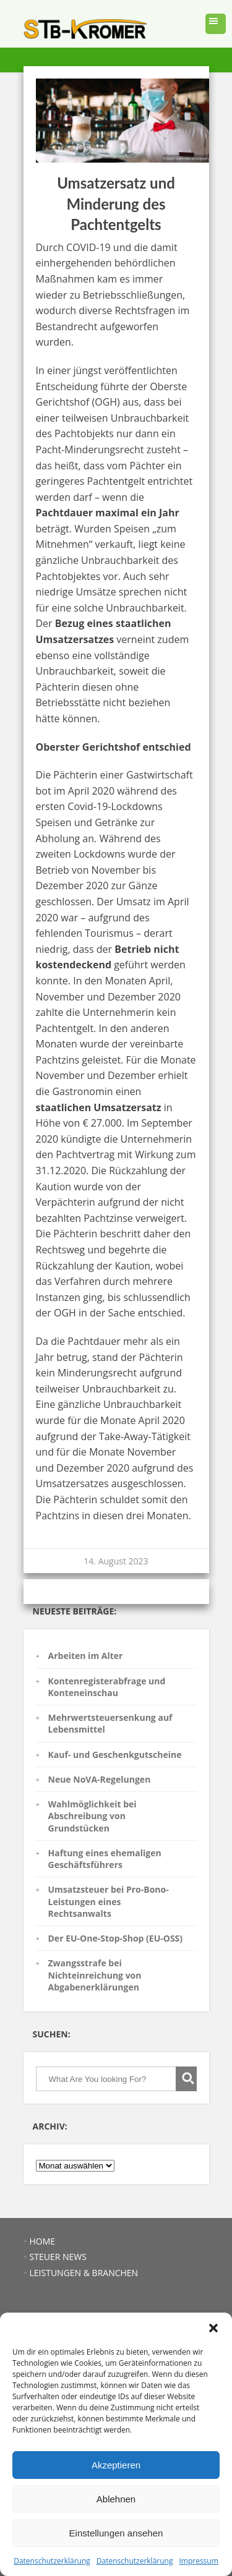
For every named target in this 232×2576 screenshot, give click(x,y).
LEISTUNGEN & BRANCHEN (84, 2273)
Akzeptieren (116, 2465)
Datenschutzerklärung (52, 2561)
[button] (213, 2328)
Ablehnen (116, 2499)
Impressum (198, 2561)
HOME (43, 2241)
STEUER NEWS (58, 2257)
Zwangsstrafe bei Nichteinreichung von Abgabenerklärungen (95, 1975)
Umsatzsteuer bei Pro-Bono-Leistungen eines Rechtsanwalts (108, 1901)
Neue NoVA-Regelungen (99, 1779)
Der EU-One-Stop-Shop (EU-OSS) (115, 1938)
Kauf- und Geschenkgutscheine (115, 1754)
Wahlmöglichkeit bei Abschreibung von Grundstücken (92, 1816)
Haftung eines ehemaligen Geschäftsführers (104, 1858)
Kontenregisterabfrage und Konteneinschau (107, 1687)
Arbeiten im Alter (85, 1655)
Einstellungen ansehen (116, 2533)
